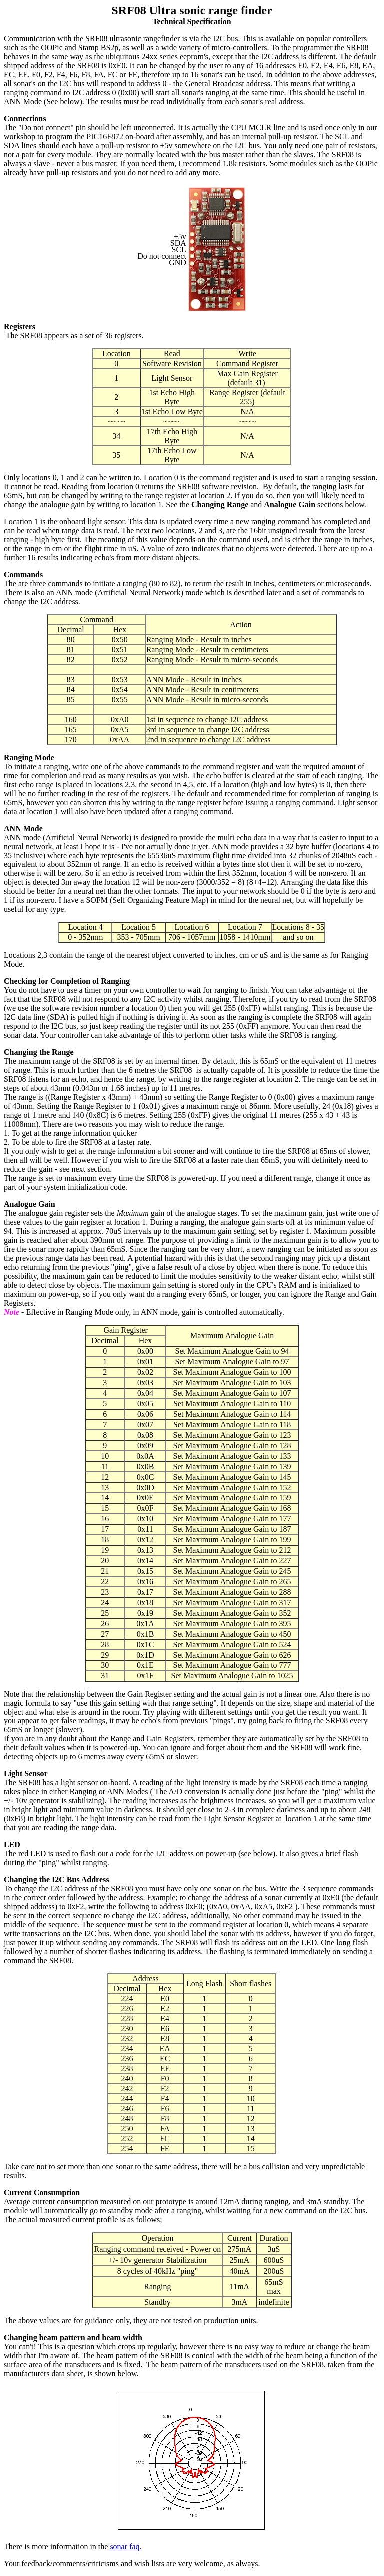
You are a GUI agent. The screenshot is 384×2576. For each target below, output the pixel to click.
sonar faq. (126, 2546)
